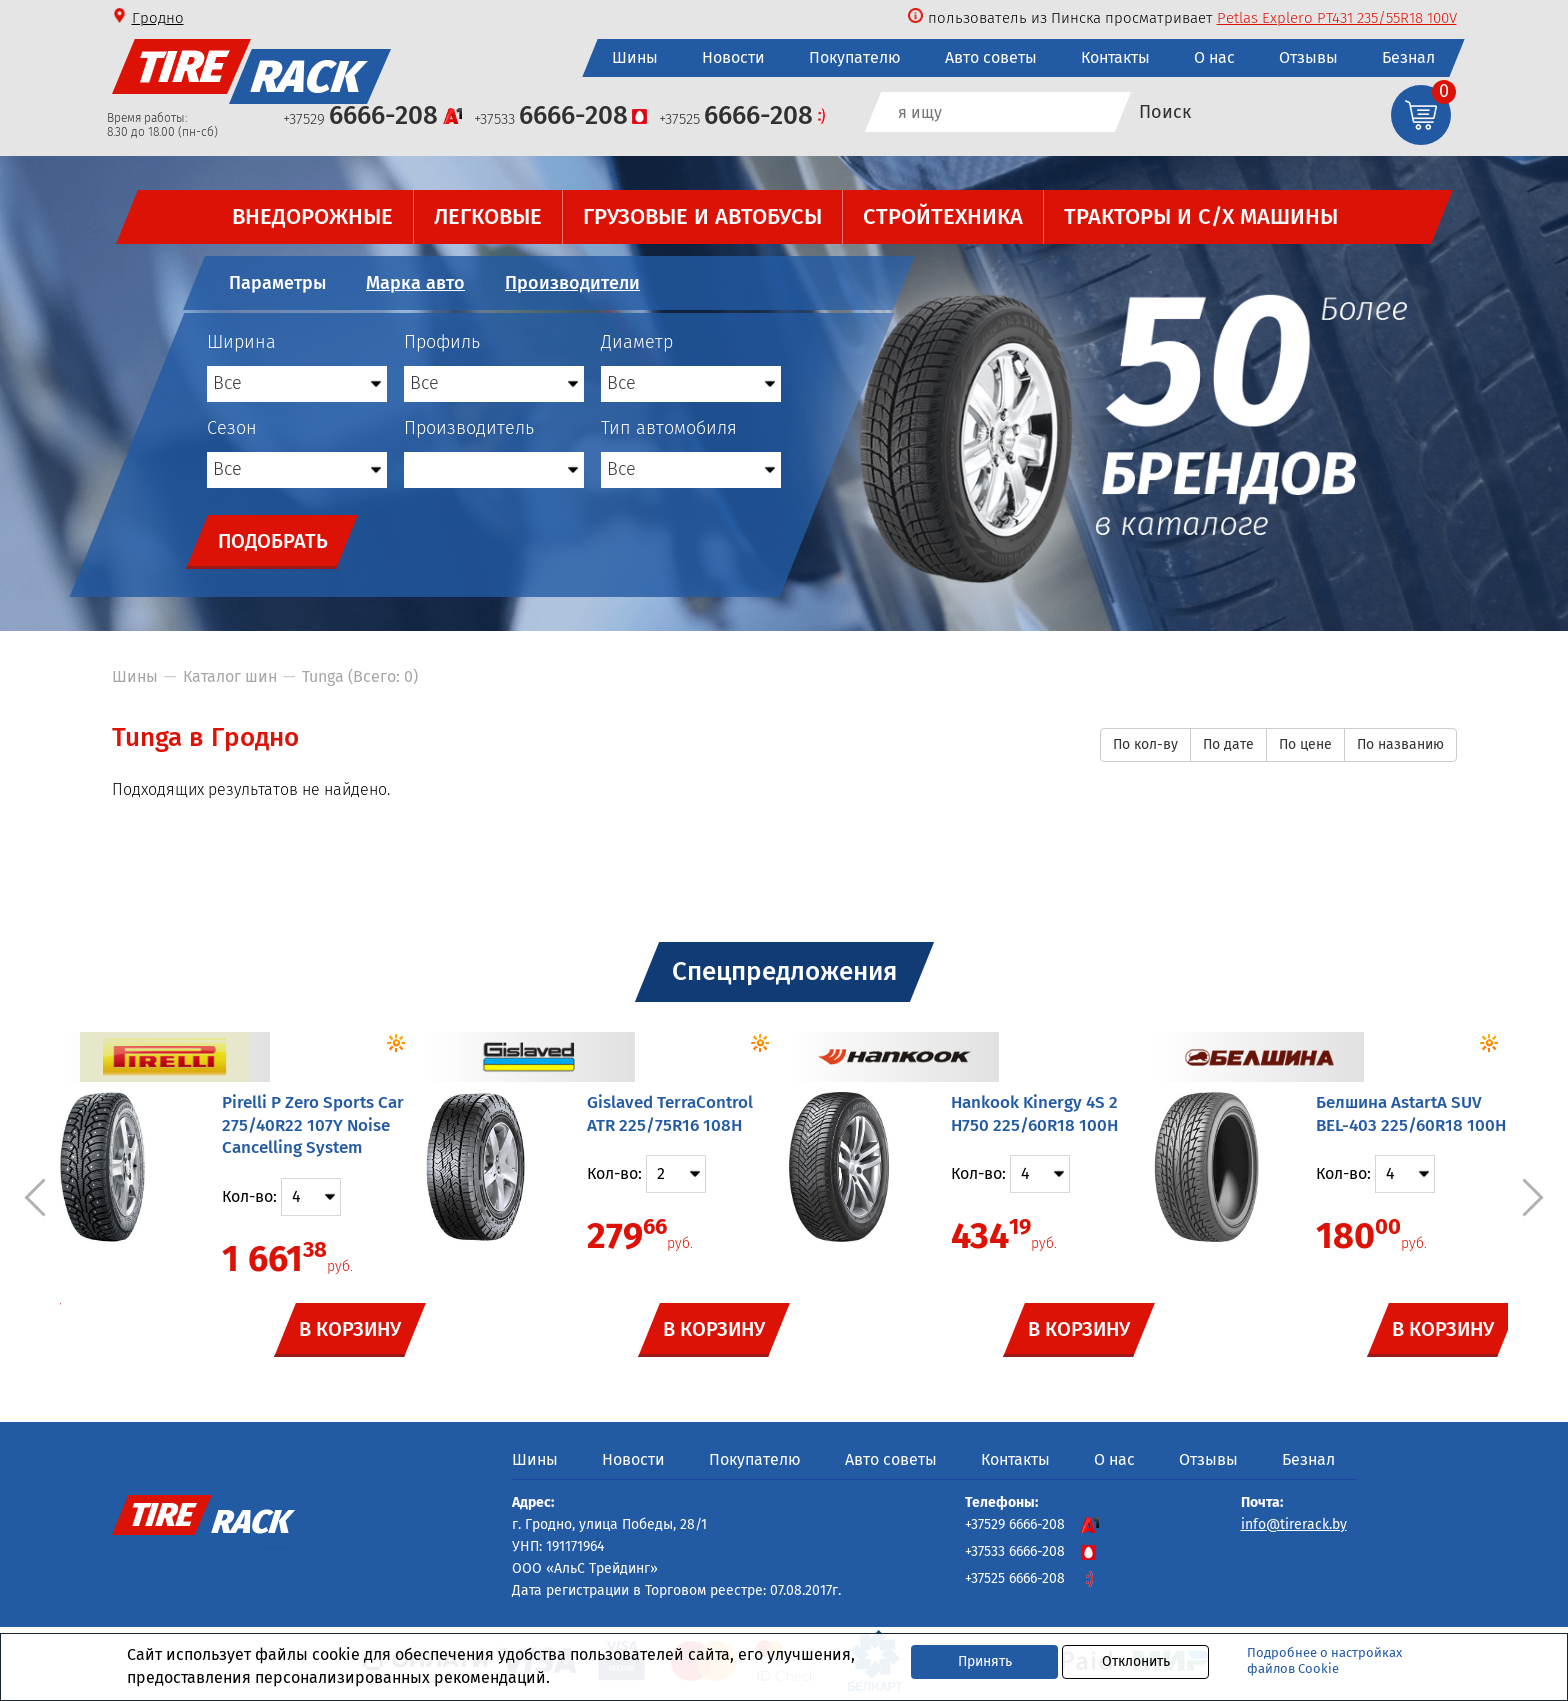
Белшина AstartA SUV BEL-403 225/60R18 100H (1411, 1114)
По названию (1400, 744)
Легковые (487, 216)
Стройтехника (942, 216)
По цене (1305, 744)
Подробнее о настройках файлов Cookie (1324, 1660)
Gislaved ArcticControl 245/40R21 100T (1331, 18)
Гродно (158, 18)
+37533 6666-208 (1032, 1551)
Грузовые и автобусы (701, 216)
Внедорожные (311, 216)
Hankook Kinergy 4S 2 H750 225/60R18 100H (1034, 1114)
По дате (1228, 744)
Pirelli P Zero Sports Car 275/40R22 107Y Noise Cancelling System (313, 1125)
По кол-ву (1145, 744)
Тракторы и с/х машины (1200, 216)
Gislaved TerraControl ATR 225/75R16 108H (670, 1114)
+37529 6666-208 (1032, 1524)
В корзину (350, 1328)
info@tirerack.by (1294, 1524)
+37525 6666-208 (1032, 1578)
